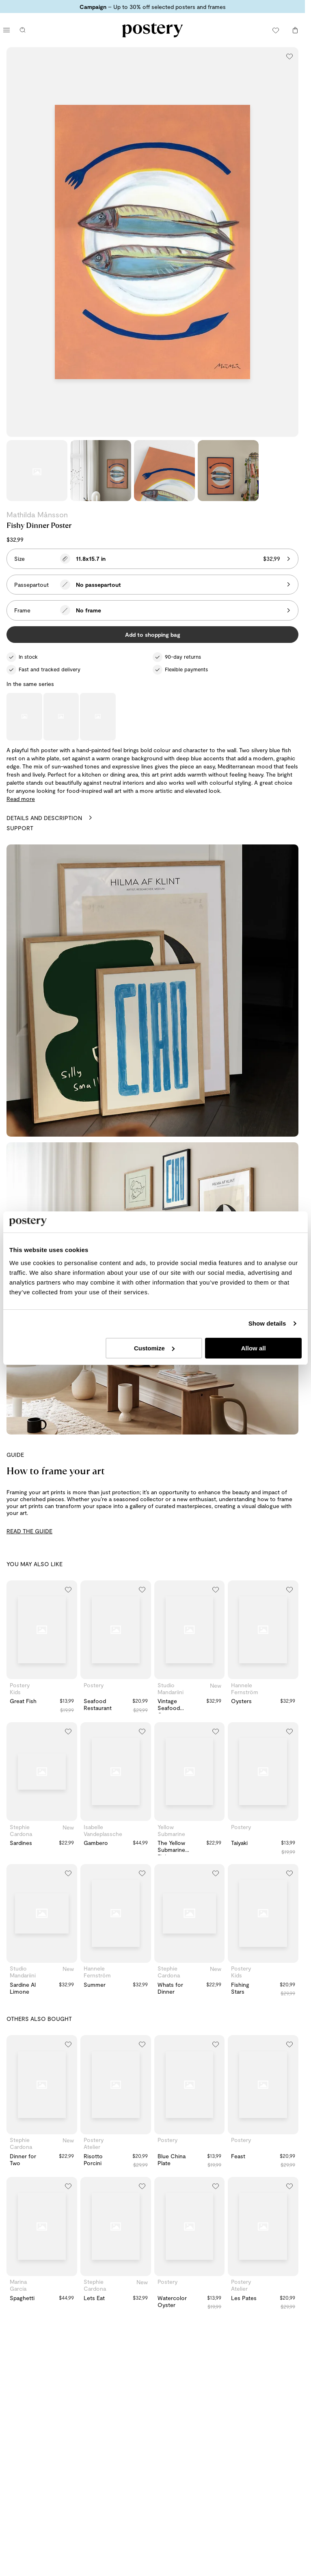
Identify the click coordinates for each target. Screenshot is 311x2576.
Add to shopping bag (152, 634)
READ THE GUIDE (29, 1531)
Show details (267, 1323)
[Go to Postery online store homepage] (152, 30)
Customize (154, 1348)
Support (19, 828)
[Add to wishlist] (289, 56)
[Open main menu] (6, 30)
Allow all (253, 1348)
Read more (20, 798)
